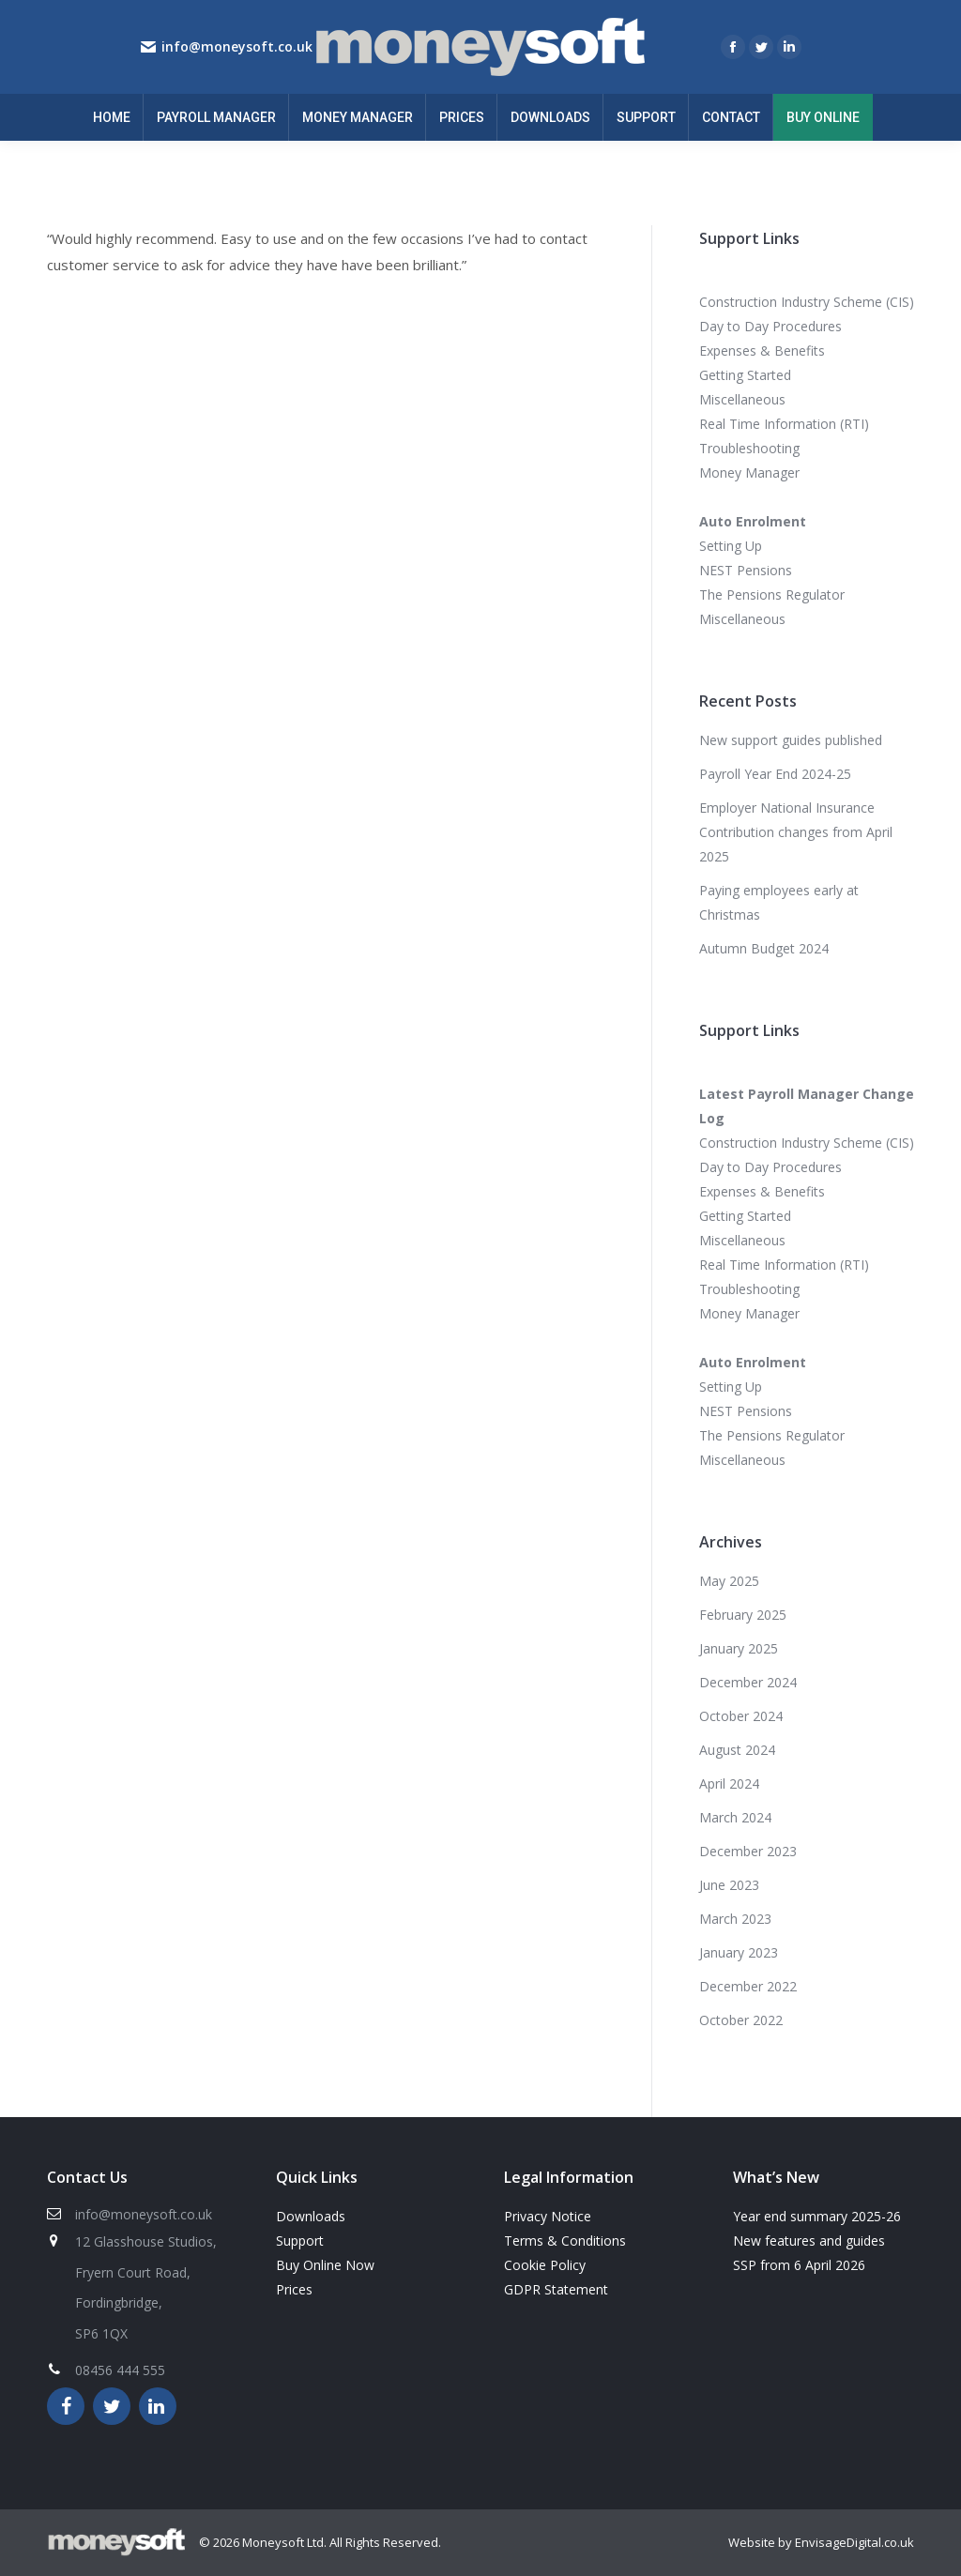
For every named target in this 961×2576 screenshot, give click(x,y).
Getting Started (745, 375)
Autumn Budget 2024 (764, 948)
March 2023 (735, 1919)
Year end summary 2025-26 (817, 2216)
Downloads (310, 2216)
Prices (294, 2289)
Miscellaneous (742, 399)
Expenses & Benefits (762, 350)
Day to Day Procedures (770, 326)
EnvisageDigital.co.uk (854, 2542)
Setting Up (730, 546)
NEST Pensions (745, 570)
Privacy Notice (547, 2216)
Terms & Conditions (565, 2240)
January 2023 (738, 1952)
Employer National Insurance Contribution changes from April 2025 (795, 832)
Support (300, 2240)
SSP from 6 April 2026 (799, 2265)
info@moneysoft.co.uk (237, 46)
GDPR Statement (556, 2289)
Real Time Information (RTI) (784, 424)
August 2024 (737, 1750)
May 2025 (729, 1581)
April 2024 (729, 1783)
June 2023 (729, 1885)
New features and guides (809, 2240)
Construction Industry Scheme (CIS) (806, 302)
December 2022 (748, 1986)
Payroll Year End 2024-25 (775, 774)
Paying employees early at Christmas (779, 902)
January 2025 (738, 1648)
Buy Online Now (325, 2265)
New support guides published (790, 740)
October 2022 (741, 2020)
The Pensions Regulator (772, 594)
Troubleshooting (749, 448)
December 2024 (748, 1682)
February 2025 (742, 1614)
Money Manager (749, 472)
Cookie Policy (545, 2265)
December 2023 (748, 1851)
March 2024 (735, 1817)
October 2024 (741, 1716)
